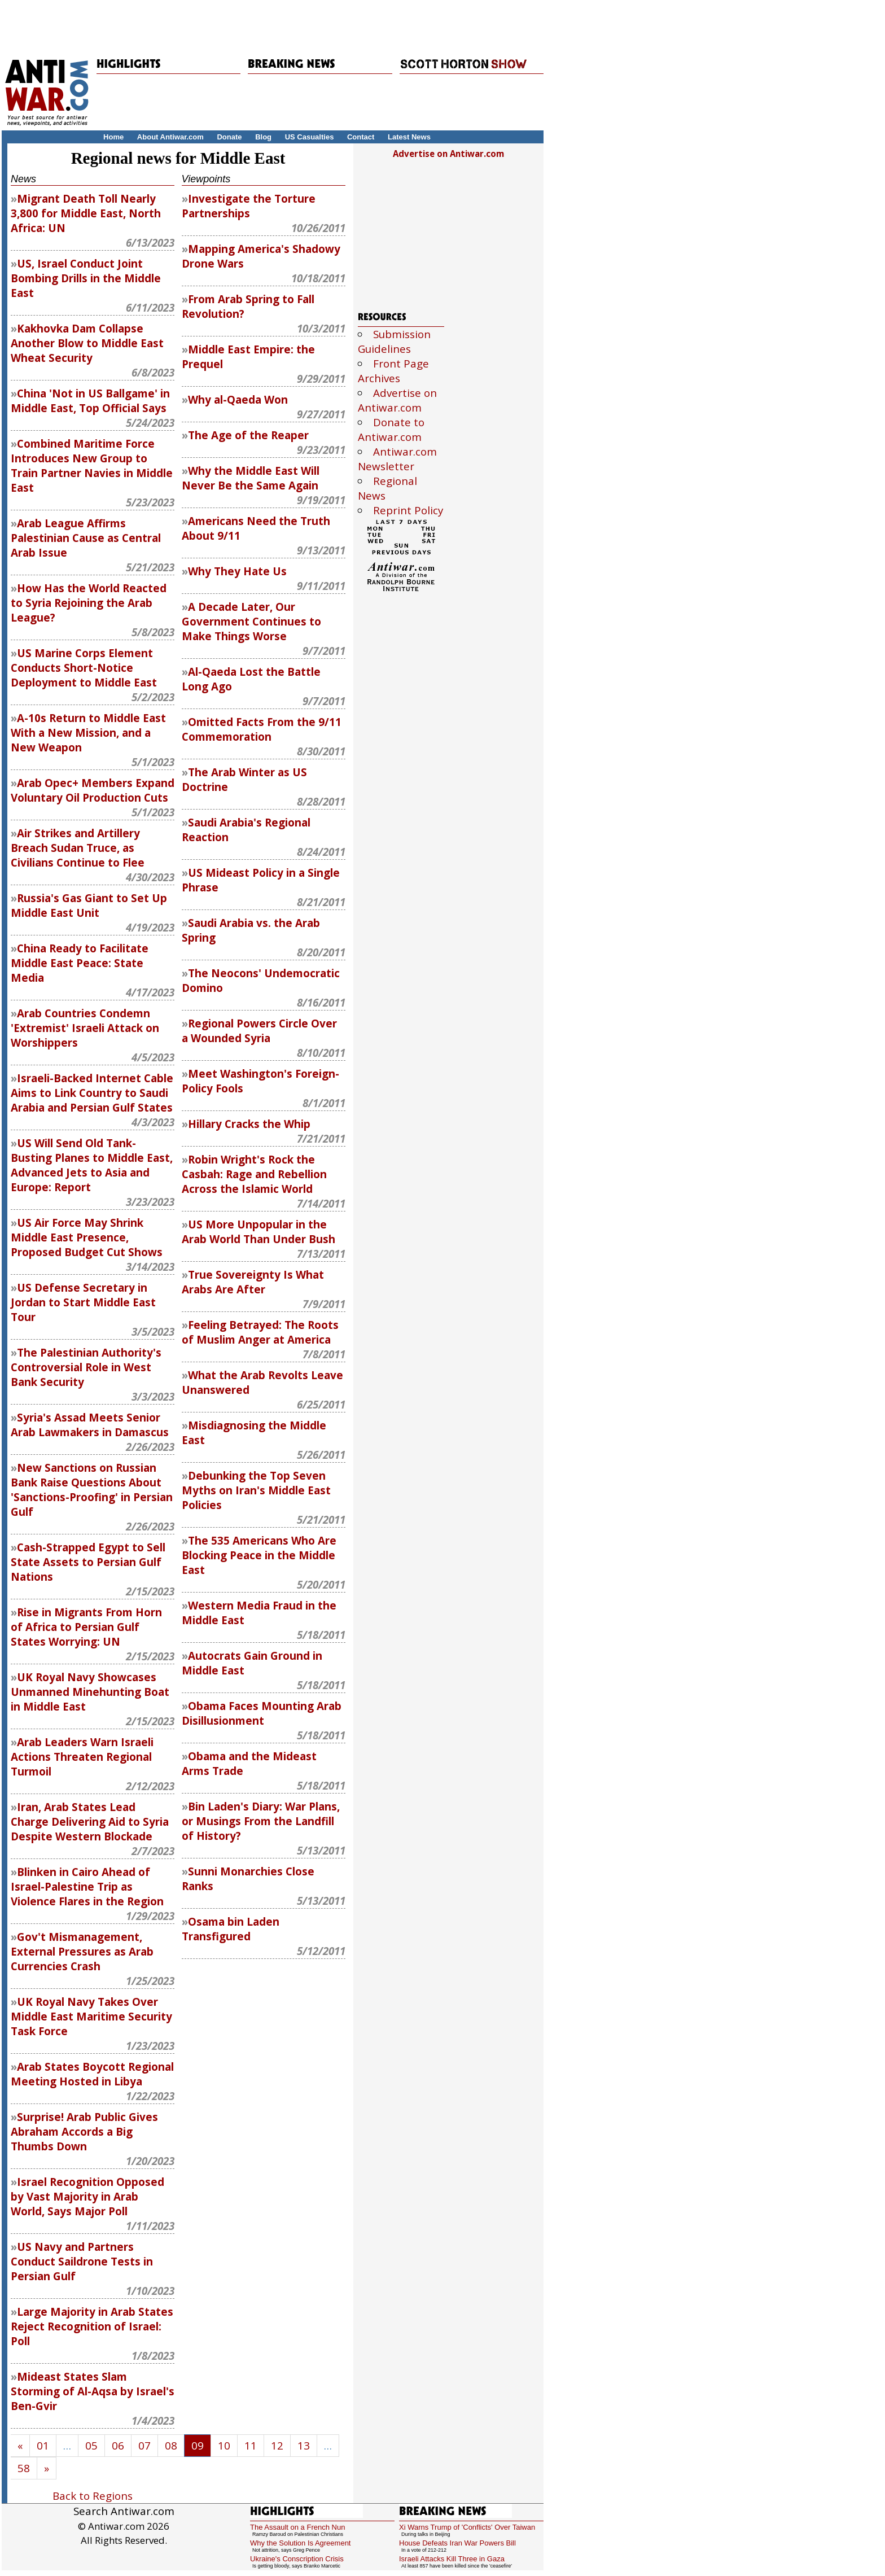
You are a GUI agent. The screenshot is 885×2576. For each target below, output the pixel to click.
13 (303, 2445)
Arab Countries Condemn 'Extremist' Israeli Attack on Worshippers (85, 1028)
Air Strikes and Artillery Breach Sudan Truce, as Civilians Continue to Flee (77, 848)
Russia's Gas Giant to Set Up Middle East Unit (89, 905)
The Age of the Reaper (248, 435)
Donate (229, 137)
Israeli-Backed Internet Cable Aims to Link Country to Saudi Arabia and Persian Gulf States (92, 1093)
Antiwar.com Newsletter (397, 459)
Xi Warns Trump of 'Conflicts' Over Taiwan (467, 2527)
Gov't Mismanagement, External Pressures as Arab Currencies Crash (82, 1952)
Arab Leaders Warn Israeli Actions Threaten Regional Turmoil (82, 1757)
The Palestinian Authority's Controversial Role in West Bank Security (86, 1367)
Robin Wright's (254, 1174)
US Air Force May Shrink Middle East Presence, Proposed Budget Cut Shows (87, 1237)
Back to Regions (92, 2495)
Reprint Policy (408, 510)
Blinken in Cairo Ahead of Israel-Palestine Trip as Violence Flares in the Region (87, 1887)
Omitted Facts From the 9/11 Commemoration (261, 729)
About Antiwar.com (170, 137)
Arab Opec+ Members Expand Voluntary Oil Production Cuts (92, 790)
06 (118, 2445)
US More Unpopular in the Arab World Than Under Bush (258, 1232)
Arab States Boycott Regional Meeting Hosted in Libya (92, 2074)
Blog (263, 137)
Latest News (409, 137)
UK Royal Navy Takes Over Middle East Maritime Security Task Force (91, 2017)
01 (43, 2445)
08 (171, 2445)
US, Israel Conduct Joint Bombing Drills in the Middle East (86, 278)
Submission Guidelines (394, 341)
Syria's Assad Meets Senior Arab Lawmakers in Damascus (90, 1425)
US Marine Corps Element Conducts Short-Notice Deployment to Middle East (84, 668)
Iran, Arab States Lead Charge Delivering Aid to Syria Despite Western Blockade (90, 1822)
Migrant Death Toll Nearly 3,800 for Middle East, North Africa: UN (86, 213)
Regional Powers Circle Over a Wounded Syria (259, 1031)
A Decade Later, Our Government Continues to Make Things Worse (251, 622)
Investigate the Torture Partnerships (249, 206)
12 (277, 2445)
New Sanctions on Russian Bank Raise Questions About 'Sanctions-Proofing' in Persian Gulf (92, 1489)
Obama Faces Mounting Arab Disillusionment (261, 1713)
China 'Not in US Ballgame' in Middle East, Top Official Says (90, 401)
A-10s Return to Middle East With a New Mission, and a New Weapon (88, 733)
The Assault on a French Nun (297, 2527)
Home (113, 137)
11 (250, 2445)
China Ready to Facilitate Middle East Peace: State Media (79, 963)
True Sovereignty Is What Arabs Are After (253, 1282)
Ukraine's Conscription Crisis (297, 2559)
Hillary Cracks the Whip (249, 1124)
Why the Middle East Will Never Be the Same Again (250, 478)
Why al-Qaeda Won (238, 399)
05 (91, 2445)
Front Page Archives (393, 371)
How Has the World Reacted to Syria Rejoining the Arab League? (89, 603)
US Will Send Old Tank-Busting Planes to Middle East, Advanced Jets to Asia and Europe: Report (92, 1165)
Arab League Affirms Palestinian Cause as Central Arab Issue (86, 538)
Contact (360, 137)
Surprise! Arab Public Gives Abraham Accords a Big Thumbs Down (84, 2132)
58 (23, 2468)
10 (224, 2445)
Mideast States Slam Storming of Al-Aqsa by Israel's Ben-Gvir (92, 2391)
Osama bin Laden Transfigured (230, 1929)
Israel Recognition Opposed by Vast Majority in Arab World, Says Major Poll (87, 2197)
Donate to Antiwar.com (391, 429)
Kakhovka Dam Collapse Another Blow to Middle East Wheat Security (87, 343)
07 (144, 2445)
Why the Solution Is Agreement (300, 2543)
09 (197, 2445)
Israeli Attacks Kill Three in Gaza (452, 2559)
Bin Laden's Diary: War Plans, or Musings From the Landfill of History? (261, 1821)
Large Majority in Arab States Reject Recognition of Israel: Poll (92, 2326)
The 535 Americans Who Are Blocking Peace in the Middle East (259, 1555)
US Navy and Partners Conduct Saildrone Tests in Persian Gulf (82, 2262)
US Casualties (309, 137)
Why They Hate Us (237, 571)
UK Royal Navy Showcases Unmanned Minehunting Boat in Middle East (90, 1692)
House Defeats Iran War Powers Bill (457, 2543)
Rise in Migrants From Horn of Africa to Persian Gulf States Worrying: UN (86, 1627)
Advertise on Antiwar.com (448, 153)
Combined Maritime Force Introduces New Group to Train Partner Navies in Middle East (92, 465)
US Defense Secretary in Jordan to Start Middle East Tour (83, 1302)
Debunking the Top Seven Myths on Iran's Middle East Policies (256, 1490)
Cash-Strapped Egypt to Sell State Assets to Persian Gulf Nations (88, 1562)
